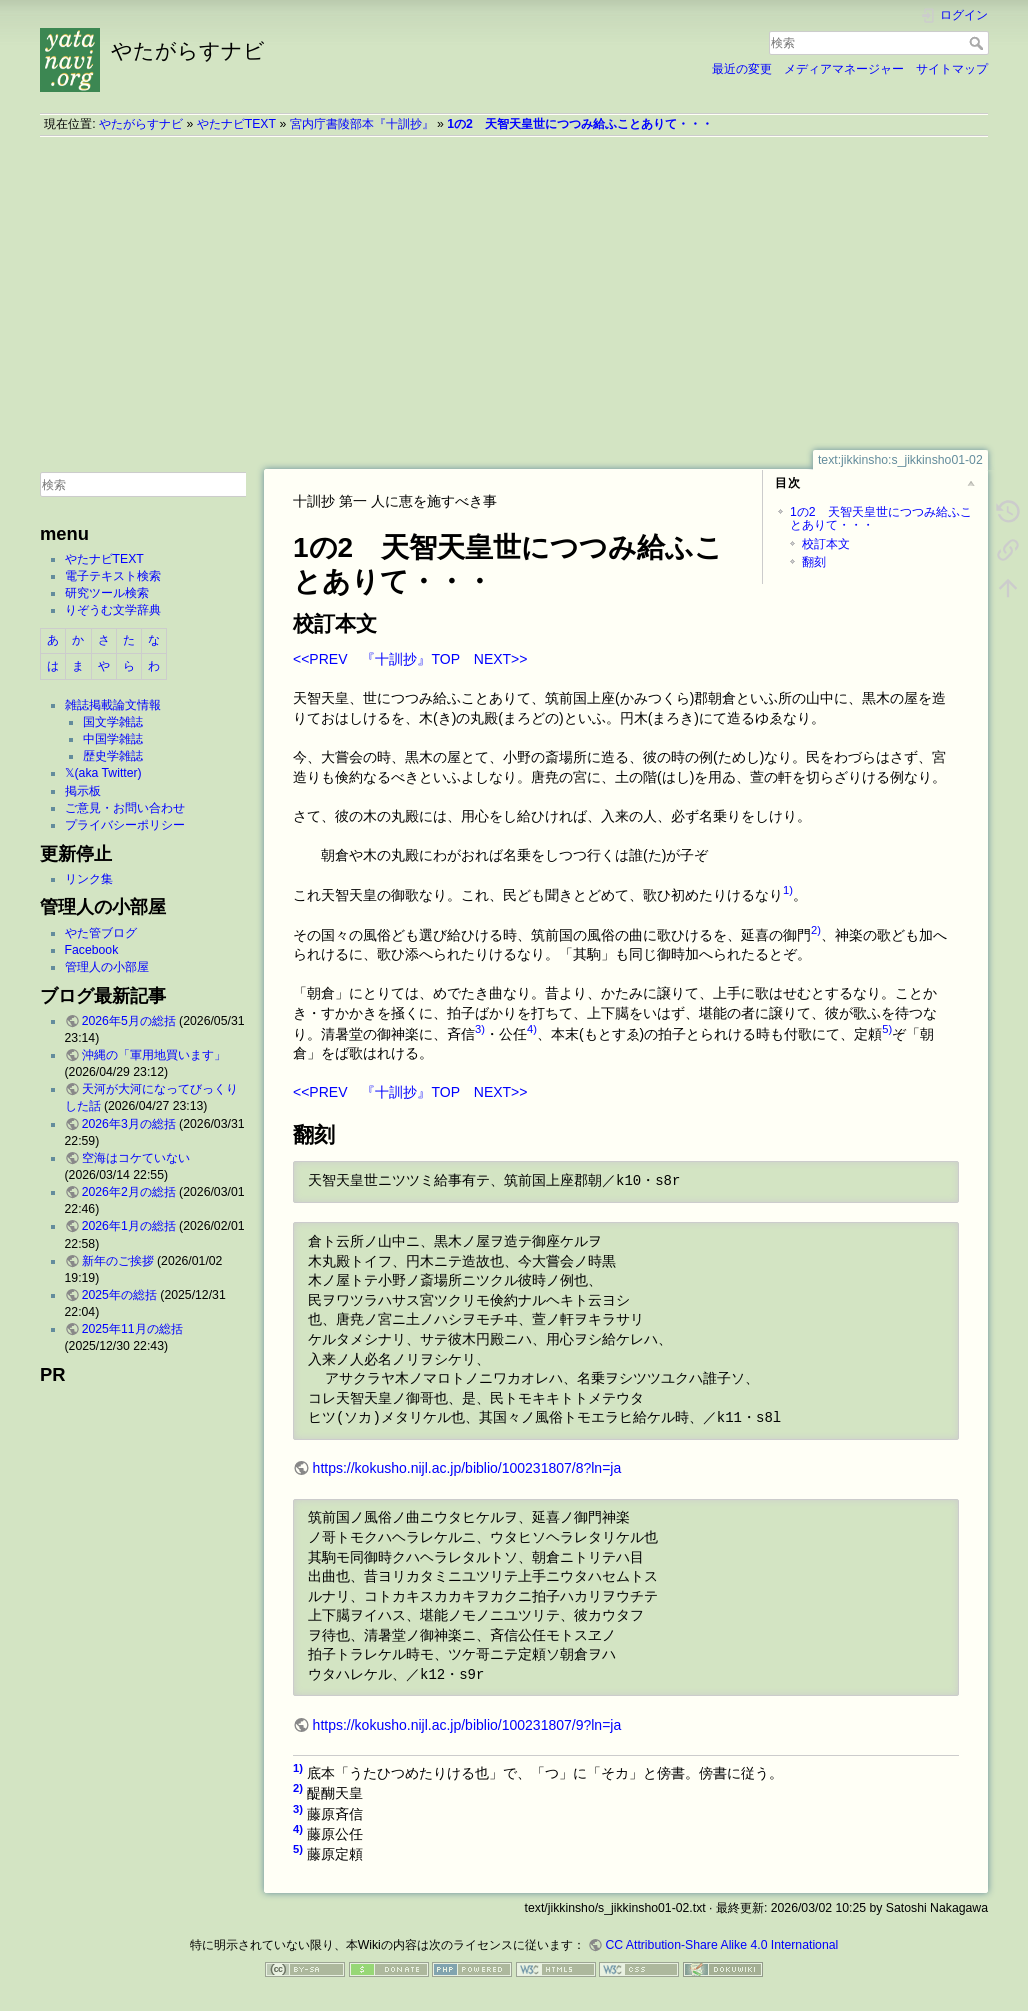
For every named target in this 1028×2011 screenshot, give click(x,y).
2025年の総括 (119, 1295)
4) (532, 1029)
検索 (978, 43)
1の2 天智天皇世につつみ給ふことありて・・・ (580, 124)
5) (887, 1029)
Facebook (92, 950)
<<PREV (320, 659)
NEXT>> (501, 659)
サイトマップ (952, 69)
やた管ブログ (101, 933)
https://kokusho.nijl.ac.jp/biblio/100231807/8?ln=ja (467, 1468)
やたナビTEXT (236, 124)
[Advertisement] (514, 293)
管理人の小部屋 (107, 967)
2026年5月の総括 (129, 1021)
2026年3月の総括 (129, 1124)
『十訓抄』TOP (410, 659)
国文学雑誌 (113, 722)
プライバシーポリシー (125, 825)
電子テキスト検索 (113, 576)
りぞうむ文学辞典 (113, 610)
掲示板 (83, 791)
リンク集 (89, 879)
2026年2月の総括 (129, 1192)
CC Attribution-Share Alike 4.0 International (721, 1945)
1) (788, 890)
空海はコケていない (136, 1158)
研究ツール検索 (107, 593)
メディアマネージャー (844, 69)
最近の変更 (742, 69)
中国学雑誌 (113, 739)
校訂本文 (826, 544)
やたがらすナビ (141, 124)
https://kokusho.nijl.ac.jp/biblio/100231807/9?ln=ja (467, 1725)
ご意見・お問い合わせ (125, 808)
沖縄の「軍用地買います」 (154, 1055)
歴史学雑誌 (113, 756)
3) (480, 1029)
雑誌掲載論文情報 (113, 705)
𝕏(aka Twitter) (103, 773)
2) (816, 930)
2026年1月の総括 (129, 1226)
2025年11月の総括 (132, 1329)
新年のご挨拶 (118, 1261)
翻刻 (814, 562)
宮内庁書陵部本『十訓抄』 (362, 124)
